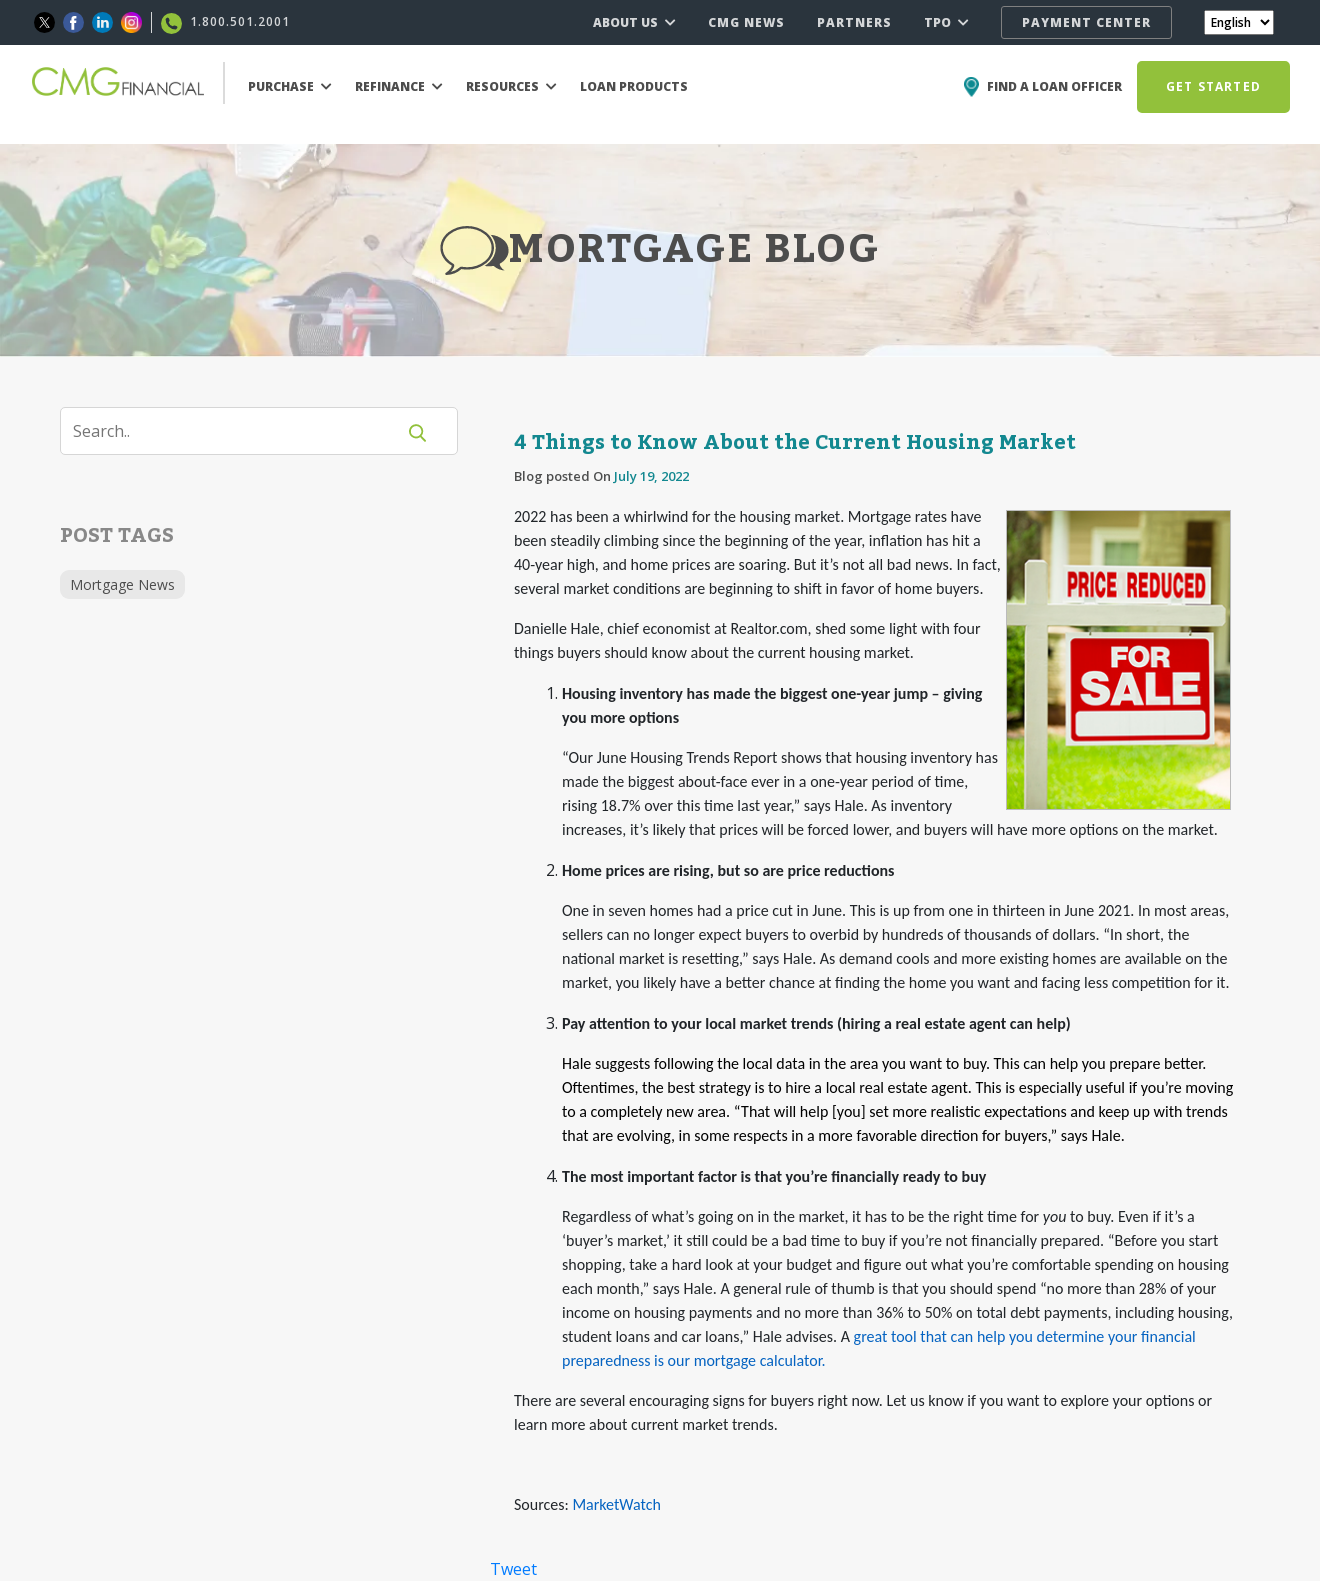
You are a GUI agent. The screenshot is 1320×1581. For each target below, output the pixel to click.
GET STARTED (1213, 86)
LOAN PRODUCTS (634, 86)
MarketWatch (616, 1504)
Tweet (513, 1569)
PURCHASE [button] (290, 86)
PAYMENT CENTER (1086, 22)
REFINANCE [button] (399, 86)
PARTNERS (854, 22)
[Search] (240, 431)
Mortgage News (122, 584)
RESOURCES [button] (511, 86)
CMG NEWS (746, 22)
